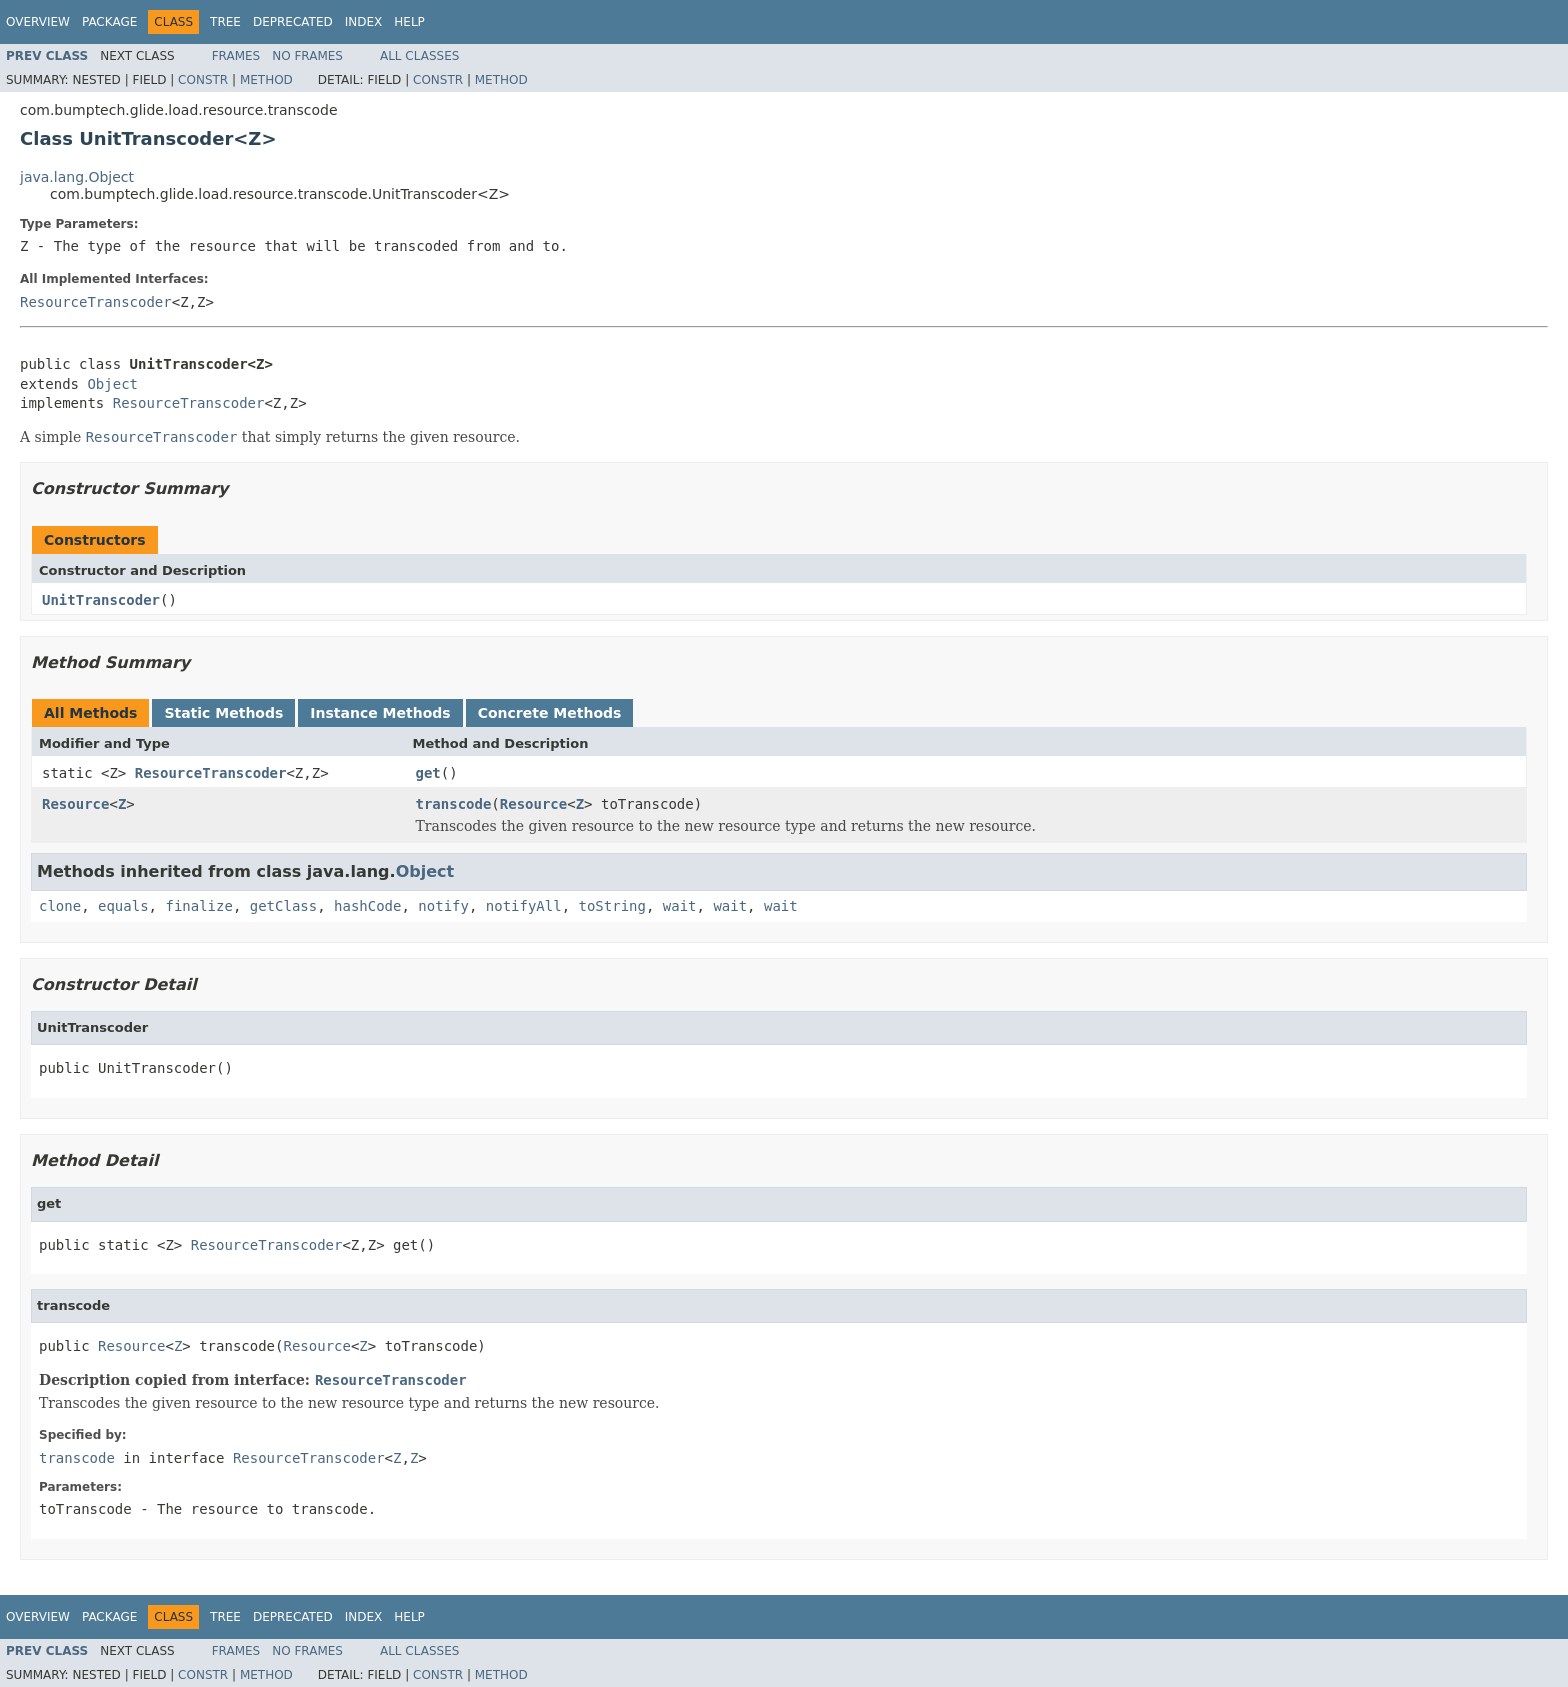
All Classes (419, 56)
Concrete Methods (550, 713)
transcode (454, 804)
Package (109, 22)
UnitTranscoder (101, 600)
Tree (225, 22)
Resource (75, 804)
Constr (203, 80)
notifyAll (524, 906)
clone (60, 906)
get (428, 773)
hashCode (367, 906)
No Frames (307, 56)
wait (680, 906)
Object (112, 384)
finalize (198, 906)
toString (612, 906)
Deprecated (293, 22)
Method (266, 80)
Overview (38, 22)
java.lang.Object (77, 177)
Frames (236, 56)
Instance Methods (380, 713)
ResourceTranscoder (96, 302)
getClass (283, 906)
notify (443, 906)
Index (364, 22)
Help (409, 22)
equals (123, 906)
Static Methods (223, 713)
